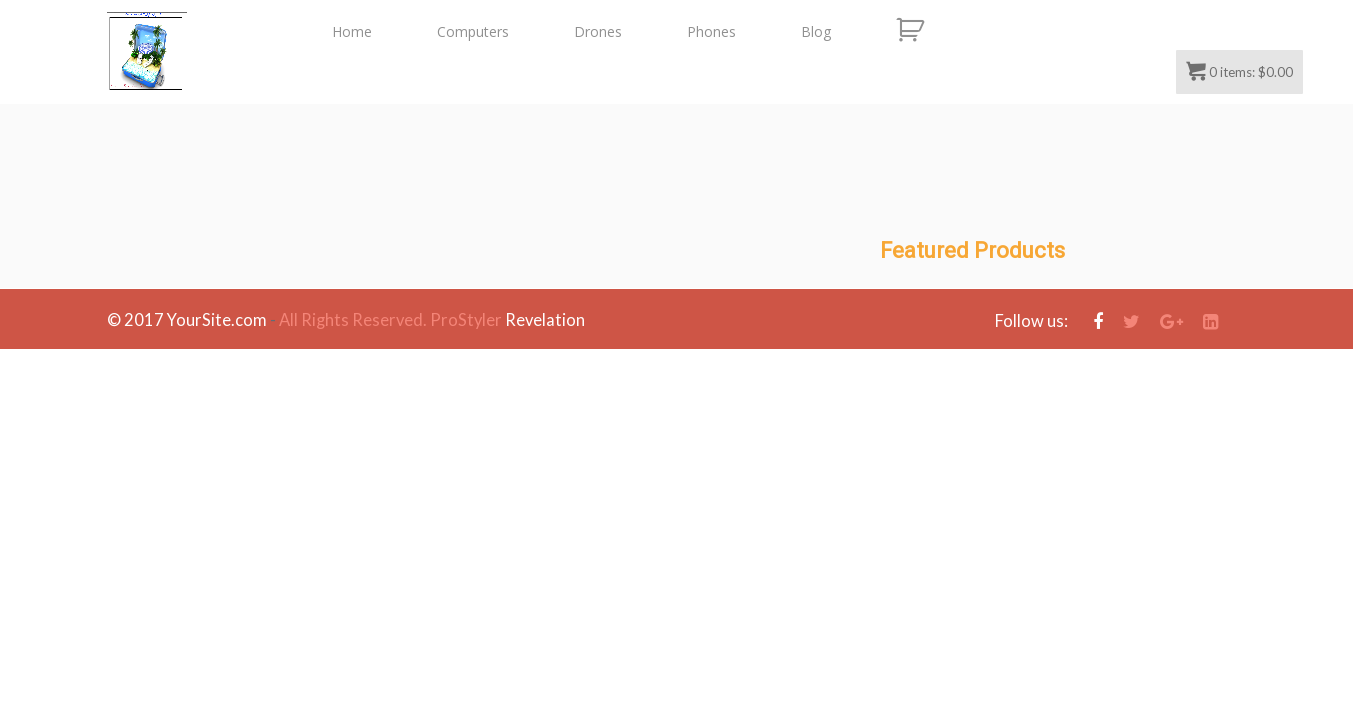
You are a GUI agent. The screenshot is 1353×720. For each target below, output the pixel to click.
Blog (816, 31)
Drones (598, 31)
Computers (473, 31)
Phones (711, 31)
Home (352, 31)
